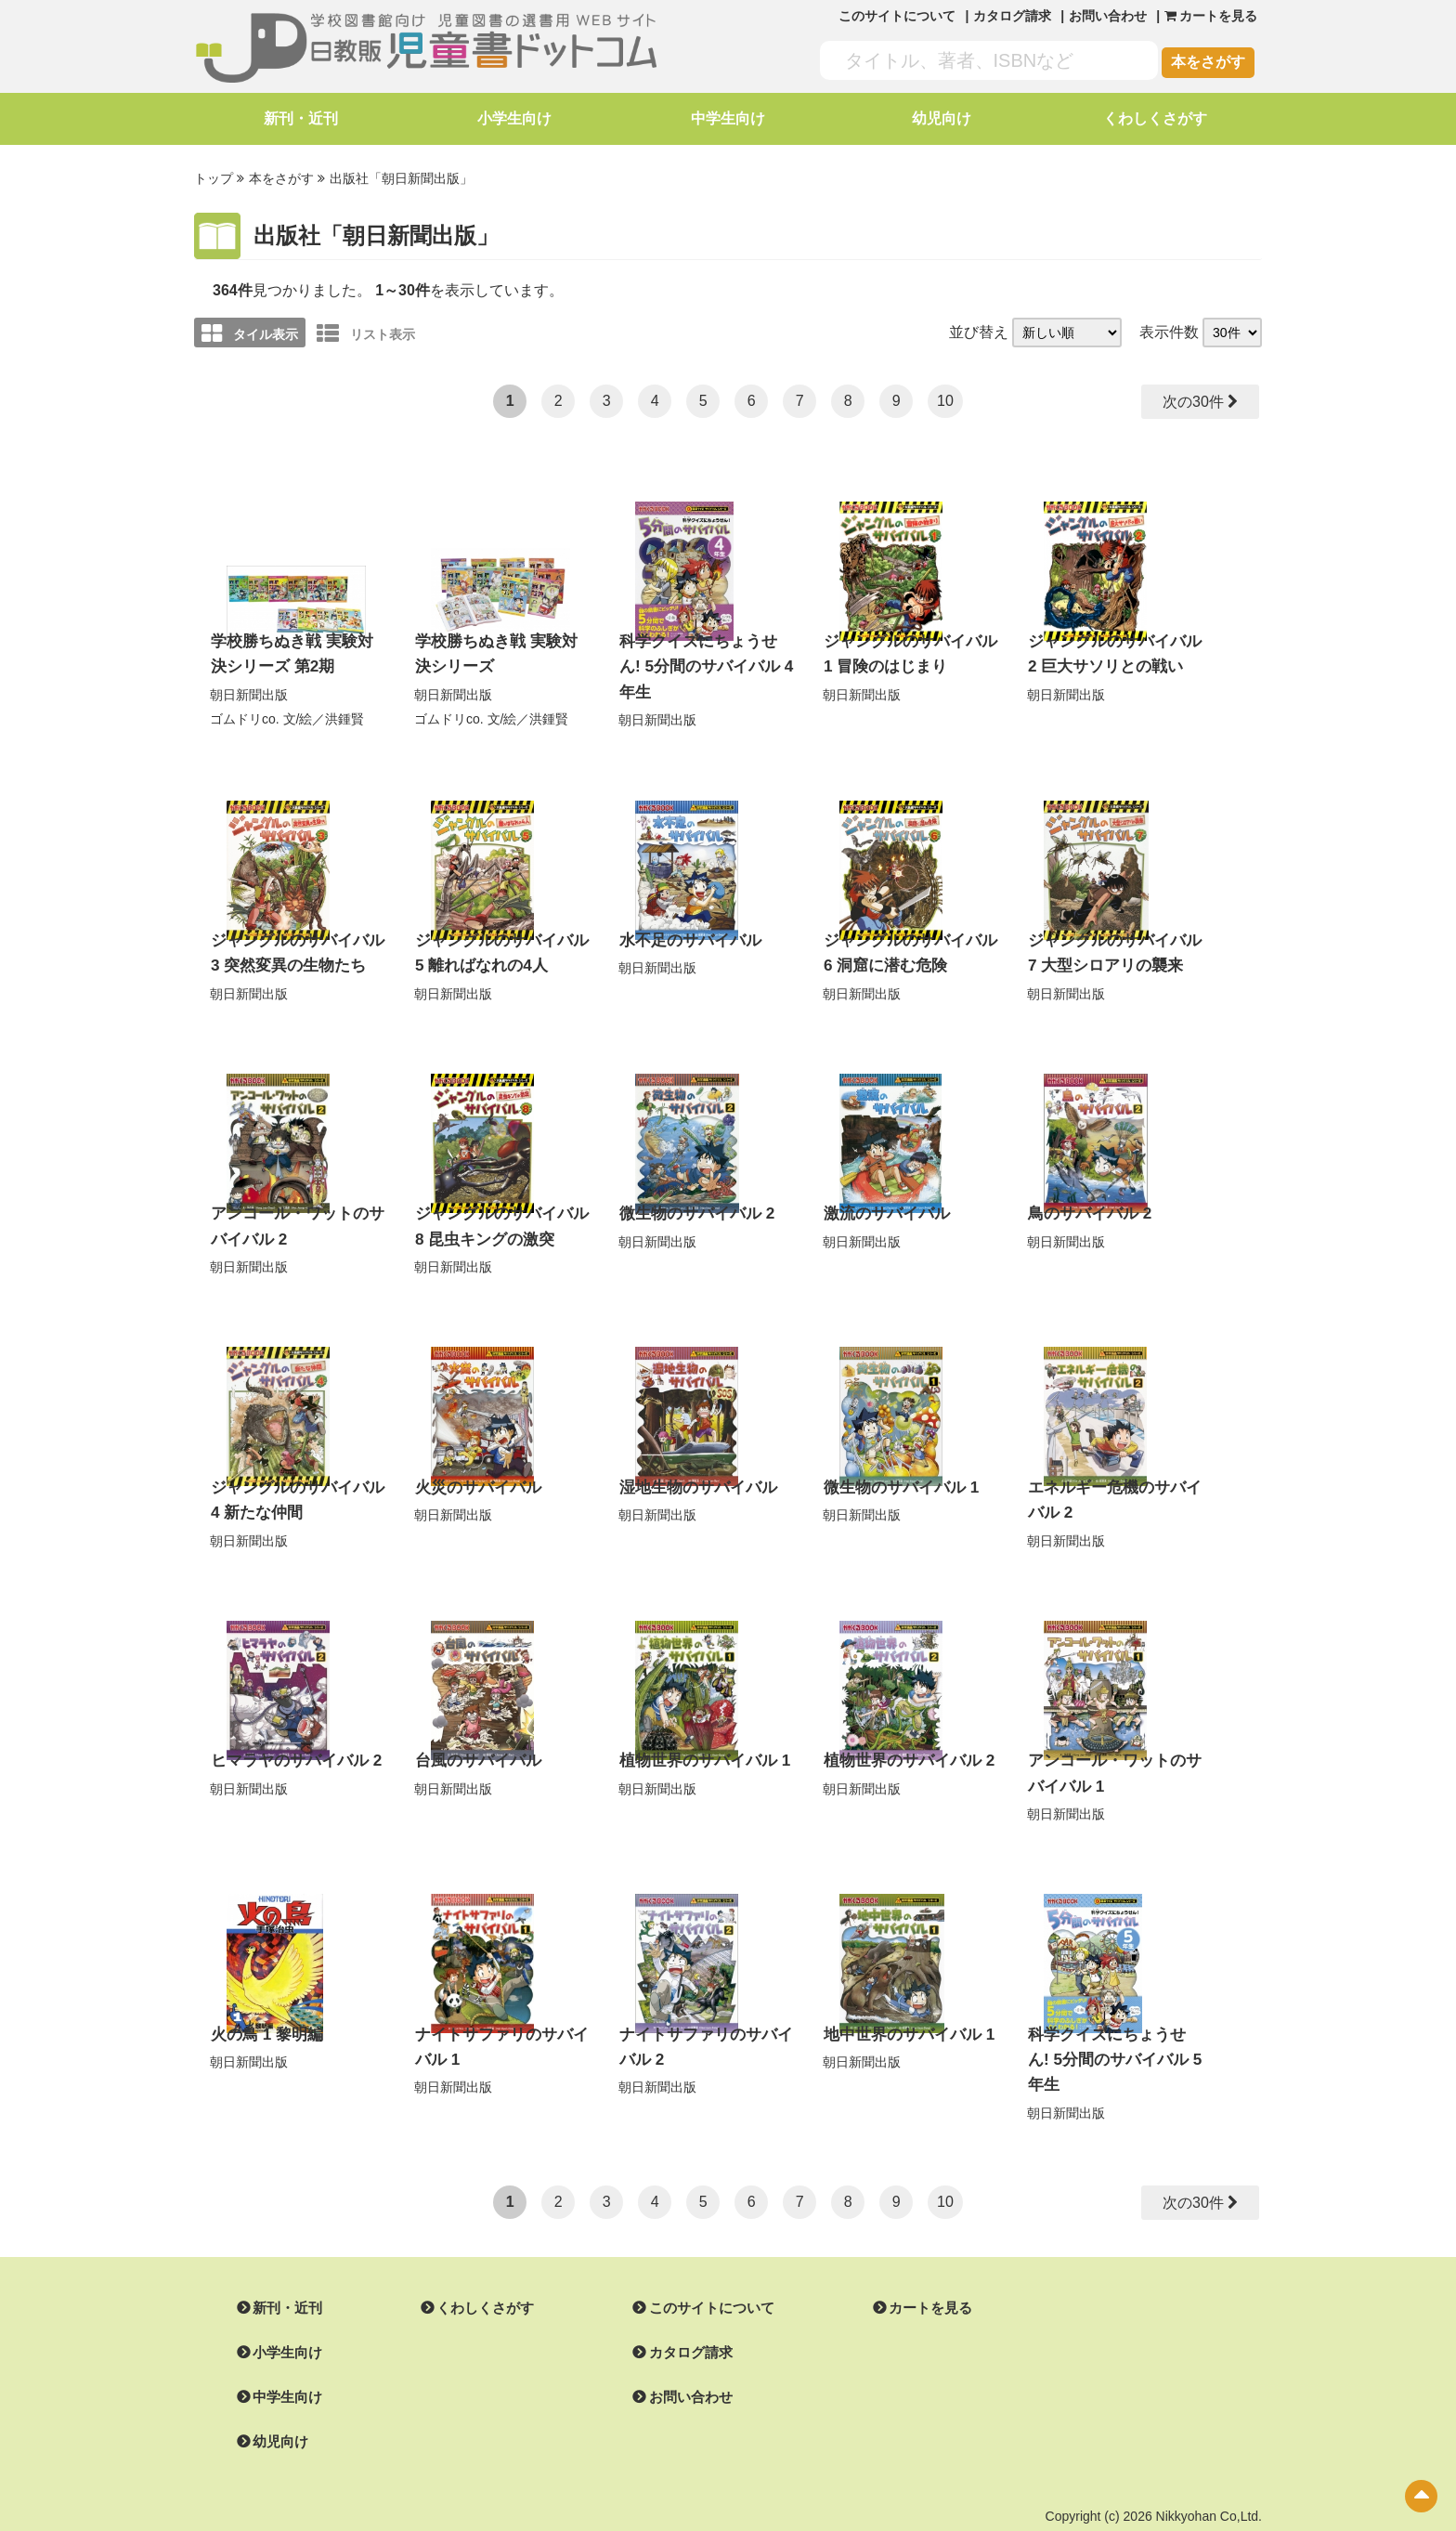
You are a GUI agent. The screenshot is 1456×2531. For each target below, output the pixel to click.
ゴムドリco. (245, 712)
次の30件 (1191, 399)
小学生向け (514, 118)
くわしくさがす (1155, 118)
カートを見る (908, 2251)
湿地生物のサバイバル (693, 1466)
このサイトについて (897, 15)
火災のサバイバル (474, 1466)
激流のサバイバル (883, 1196)
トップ (213, 177)
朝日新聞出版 (249, 688)
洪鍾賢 (344, 712)
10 (945, 398)
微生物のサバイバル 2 (692, 1196)
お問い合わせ (1108, 15)
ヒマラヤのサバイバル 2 (291, 1735)
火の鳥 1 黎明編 (264, 2006)
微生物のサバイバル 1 (896, 1466)
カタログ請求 (1012, 15)
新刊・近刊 (301, 118)
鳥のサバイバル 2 (1086, 1196)
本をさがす (1208, 62)
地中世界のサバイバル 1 (904, 2006)
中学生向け (728, 118)
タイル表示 (250, 330)
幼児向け (941, 118)
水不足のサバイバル (686, 925)
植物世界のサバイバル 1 (699, 1735)
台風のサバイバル (474, 1735)
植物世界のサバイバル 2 (904, 1735)
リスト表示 (366, 330)
